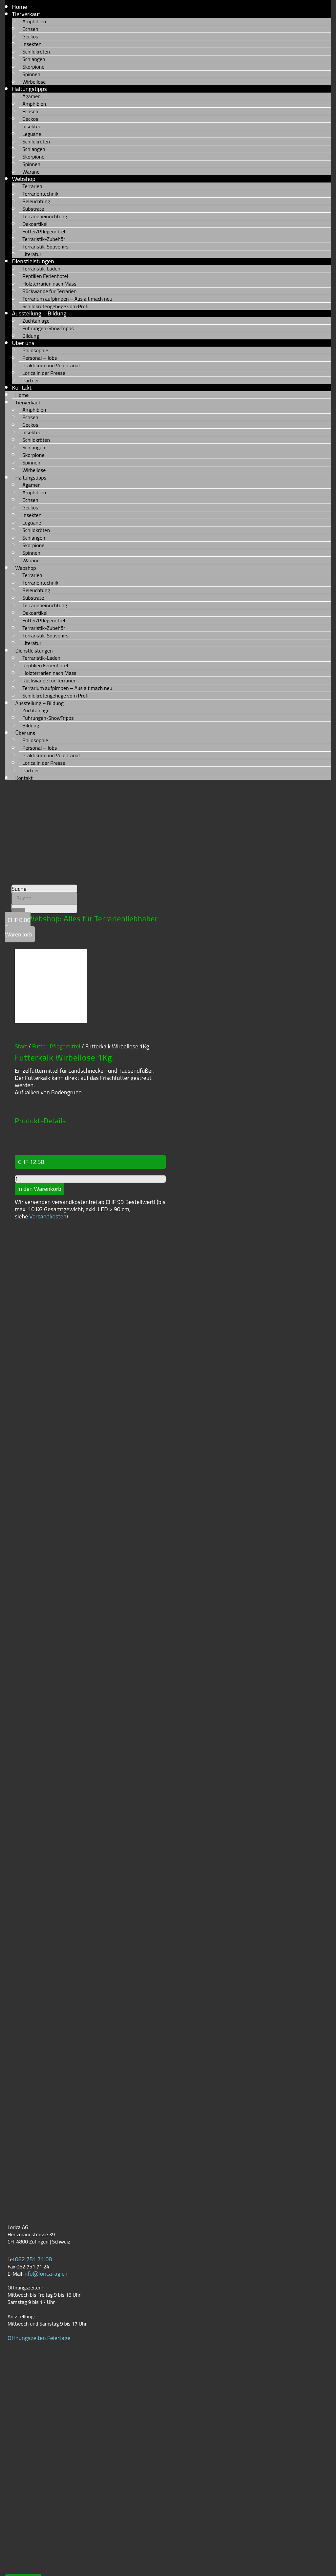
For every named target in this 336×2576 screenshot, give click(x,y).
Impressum (19, 2536)
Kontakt (24, 778)
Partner (30, 380)
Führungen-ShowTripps (48, 328)
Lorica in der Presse (43, 373)
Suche (19, 889)
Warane (30, 172)
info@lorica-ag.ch (45, 2206)
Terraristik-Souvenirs (45, 246)
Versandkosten (47, 1149)
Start (21, 979)
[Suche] (18, 910)
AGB (10, 2565)
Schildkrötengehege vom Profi (55, 306)
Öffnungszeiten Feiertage (39, 2271)
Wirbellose (34, 82)
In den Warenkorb (39, 1122)
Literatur (31, 254)
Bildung (30, 336)
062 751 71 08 (33, 2192)
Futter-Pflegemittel (56, 979)
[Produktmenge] (90, 1112)
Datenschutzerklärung (32, 2544)
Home (19, 6)
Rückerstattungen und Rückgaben (47, 2558)
